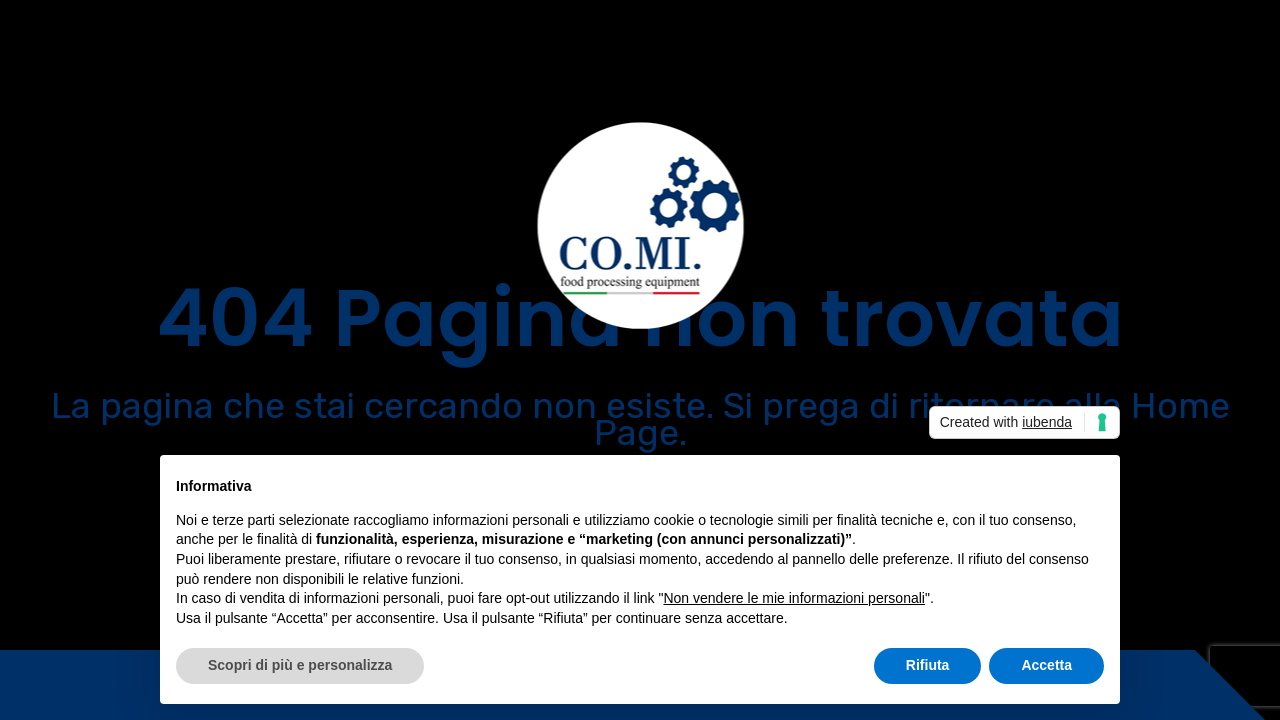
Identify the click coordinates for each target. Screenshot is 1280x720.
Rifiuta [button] (928, 665)
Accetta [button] (1046, 665)
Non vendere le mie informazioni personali (793, 598)
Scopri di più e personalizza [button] (300, 665)
